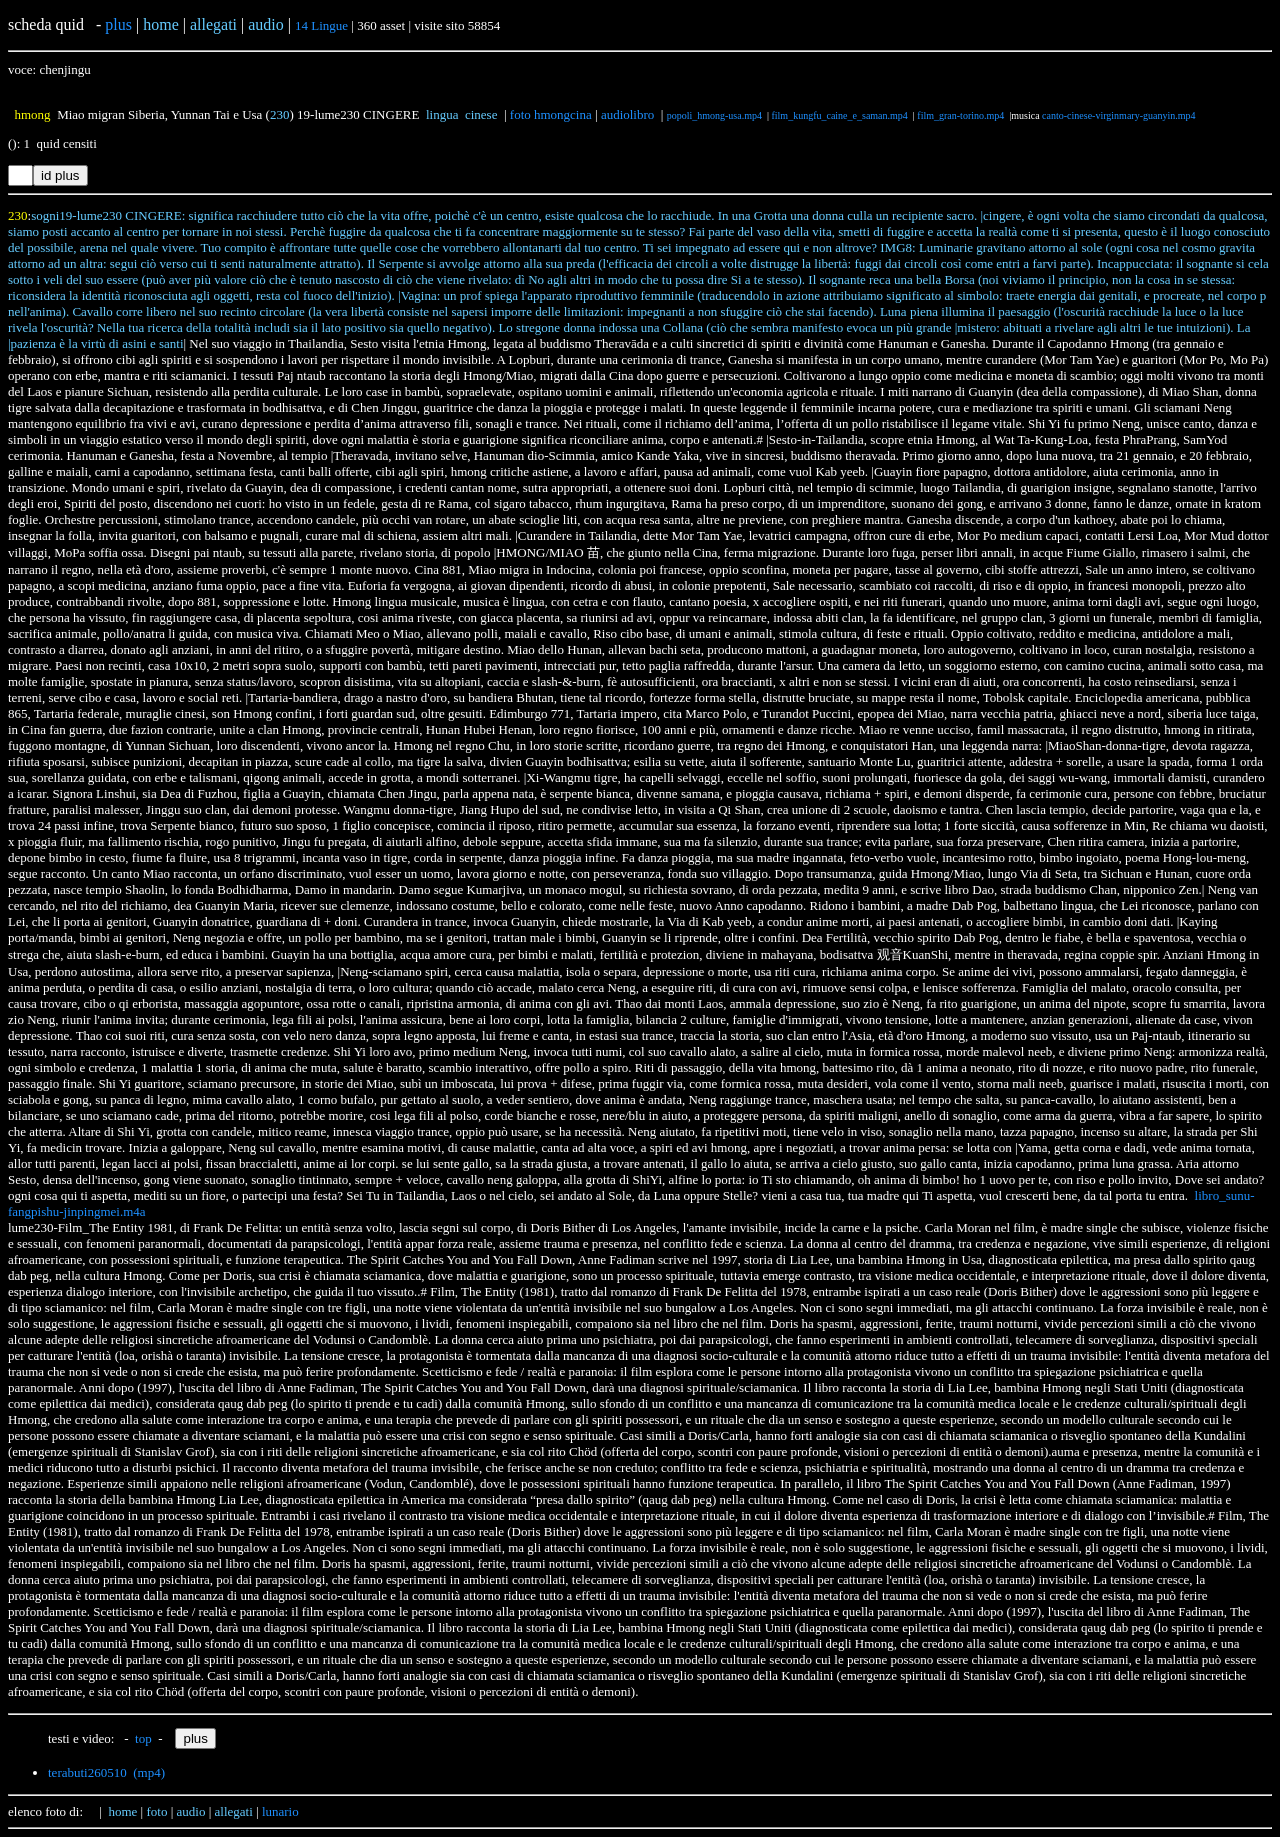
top (143, 1738)
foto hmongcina (551, 114)
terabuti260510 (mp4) (106, 1772)
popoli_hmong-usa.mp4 (714, 115)
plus (118, 24)
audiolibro (627, 114)
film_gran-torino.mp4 (960, 115)
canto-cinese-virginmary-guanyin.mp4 (1118, 115)
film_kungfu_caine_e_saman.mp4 (839, 115)
